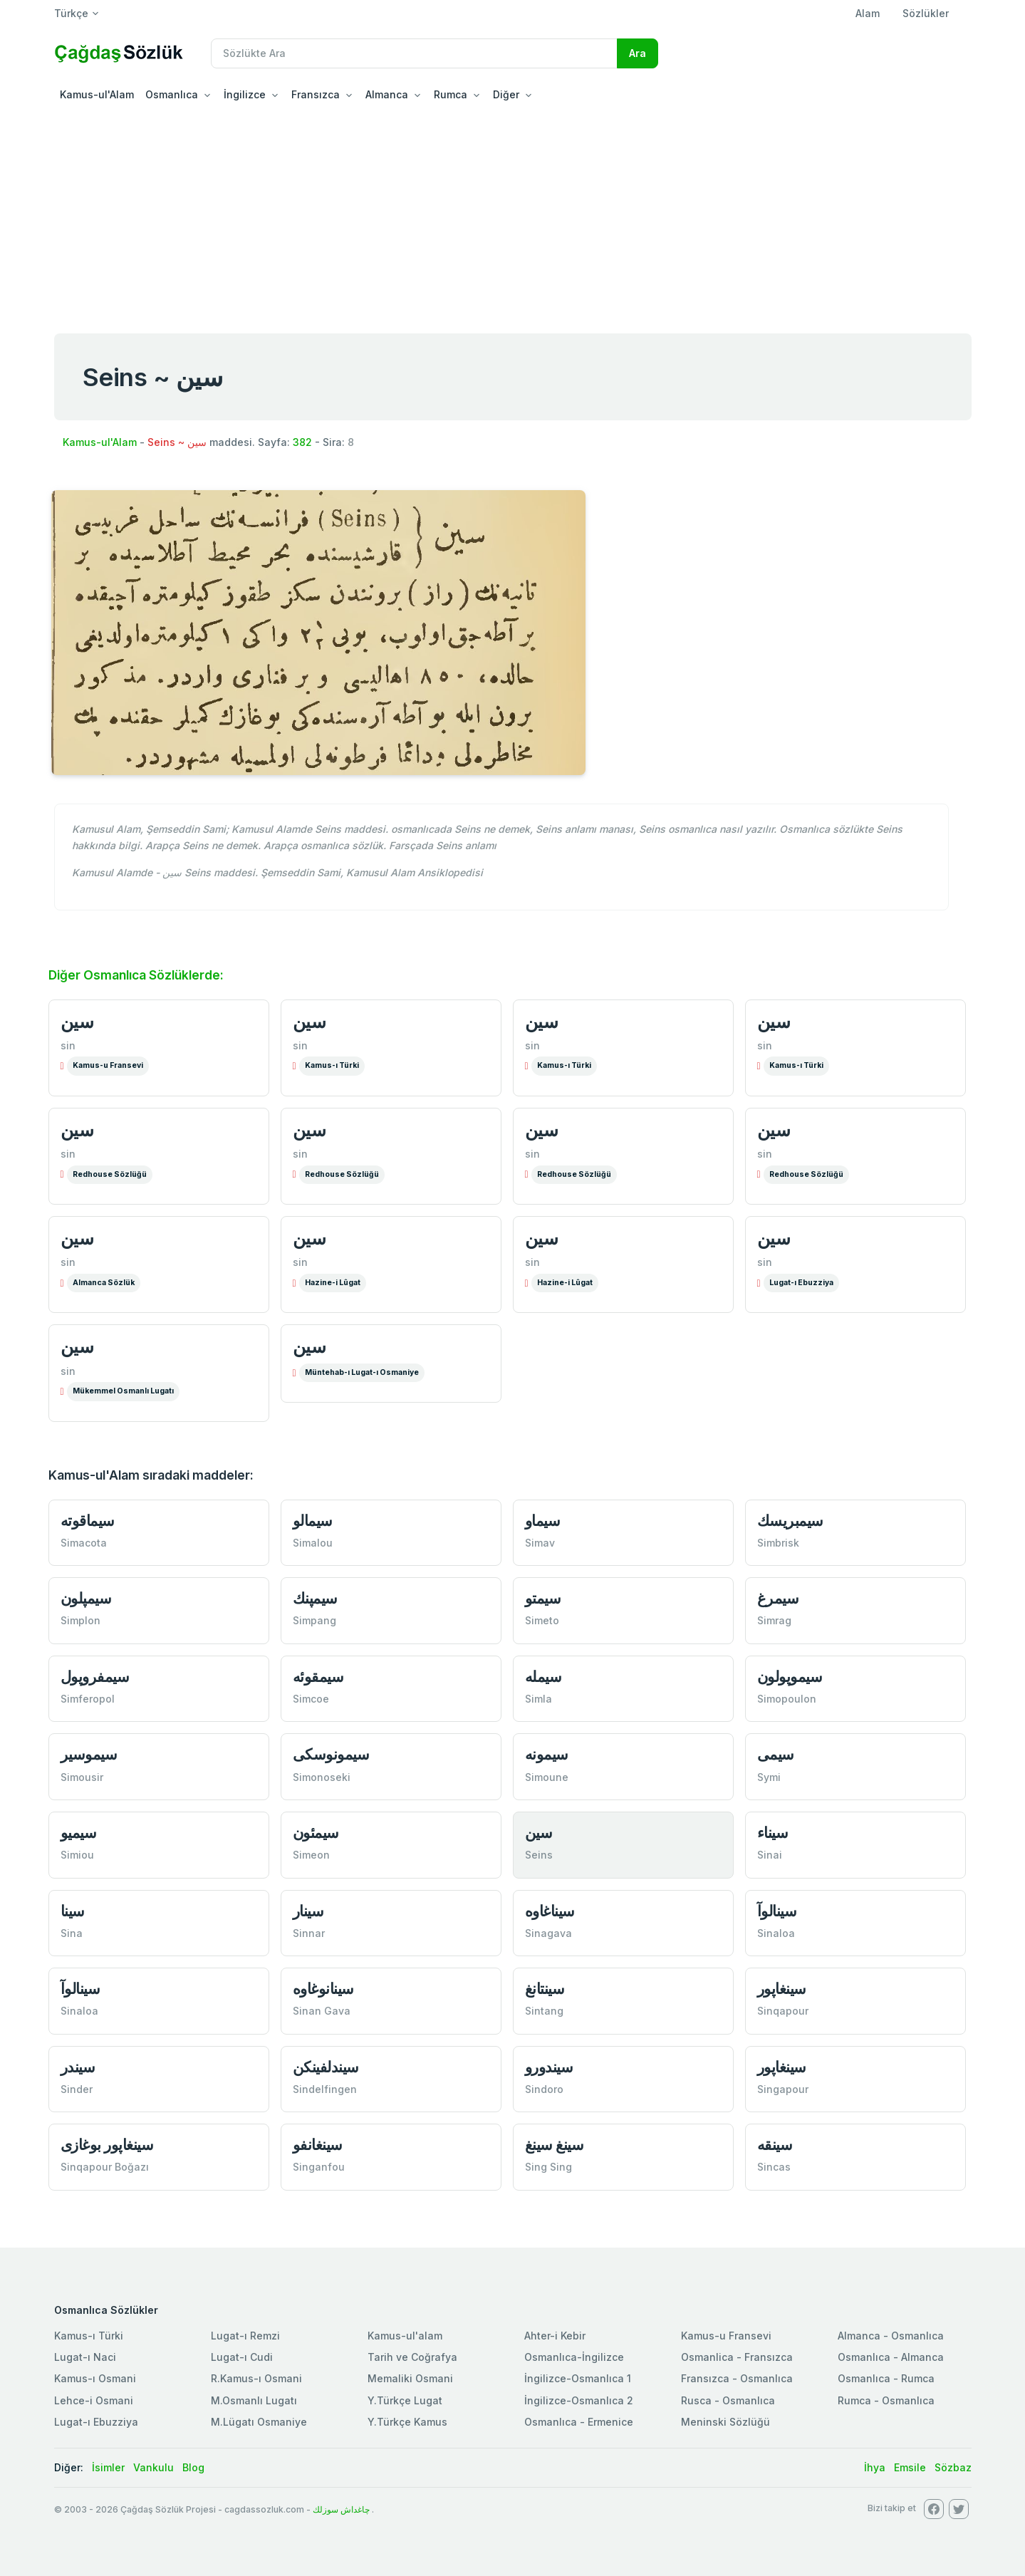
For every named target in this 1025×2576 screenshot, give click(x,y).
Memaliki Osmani (410, 2378)
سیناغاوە (550, 1911)
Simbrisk (778, 1543)
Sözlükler (925, 13)
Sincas (774, 2167)
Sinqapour (782, 2011)
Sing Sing (548, 2167)
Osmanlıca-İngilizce (574, 2357)
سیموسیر (89, 1754)
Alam (867, 13)
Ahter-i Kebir (555, 2336)
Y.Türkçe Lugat (405, 2400)
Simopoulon (786, 1699)
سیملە (543, 1677)
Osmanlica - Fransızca (737, 2357)
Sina (72, 1933)
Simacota (84, 1543)
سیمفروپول (95, 1677)
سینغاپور (781, 1989)
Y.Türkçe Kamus (407, 2422)
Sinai (769, 1855)
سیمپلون (86, 1598)
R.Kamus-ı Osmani (256, 2378)
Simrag (774, 1620)
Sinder (77, 2089)
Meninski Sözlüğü (725, 2422)
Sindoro (544, 2089)
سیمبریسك (790, 1521)
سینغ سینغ (554, 2145)
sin (68, 1045)
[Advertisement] (512, 216)
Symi (769, 1777)
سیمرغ (778, 1598)
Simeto (542, 1620)
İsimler (108, 2467)
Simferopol (88, 1699)
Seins (539, 1855)
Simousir (82, 1777)
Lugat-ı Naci (85, 2357)
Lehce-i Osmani (93, 2400)
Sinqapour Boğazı (105, 2167)
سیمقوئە (318, 1677)
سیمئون (316, 1833)
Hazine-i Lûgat (332, 1282)
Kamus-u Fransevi (108, 1065)
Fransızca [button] (315, 94)
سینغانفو (318, 2145)
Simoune (546, 1777)
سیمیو (79, 1833)
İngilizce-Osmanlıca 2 (578, 2400)
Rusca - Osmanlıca (728, 2400)
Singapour (782, 2089)
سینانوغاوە (323, 1989)
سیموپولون (790, 1677)
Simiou (77, 1855)
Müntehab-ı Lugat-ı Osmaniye (362, 1372)
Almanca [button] (386, 94)
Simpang (314, 1620)
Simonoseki (321, 1777)
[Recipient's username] (414, 53)
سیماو (543, 1521)
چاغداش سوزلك (341, 2509)
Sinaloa (776, 1933)
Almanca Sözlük (104, 1282)
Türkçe (71, 13)
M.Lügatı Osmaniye (259, 2422)
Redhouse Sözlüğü (110, 1174)
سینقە (775, 2145)
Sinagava (548, 1933)
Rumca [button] (450, 94)
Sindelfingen (325, 2089)
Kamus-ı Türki (332, 1065)
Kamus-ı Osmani (95, 2378)
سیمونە (546, 1754)
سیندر (78, 2067)
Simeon (311, 1855)
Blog (193, 2467)
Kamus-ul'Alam (97, 94)
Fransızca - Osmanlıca (737, 2378)
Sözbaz (953, 2467)
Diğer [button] (506, 94)
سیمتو (543, 1598)
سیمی (775, 1754)
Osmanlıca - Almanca (891, 2357)
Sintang (544, 2011)
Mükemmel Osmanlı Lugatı (123, 1391)
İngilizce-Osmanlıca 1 (577, 2378)
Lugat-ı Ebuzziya (801, 1282)
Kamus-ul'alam (405, 2336)
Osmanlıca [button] (171, 94)
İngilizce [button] (245, 94)
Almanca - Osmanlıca (891, 2336)
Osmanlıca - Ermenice (578, 2422)
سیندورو (549, 2067)
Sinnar (309, 1933)
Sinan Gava (321, 2011)
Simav (540, 1543)
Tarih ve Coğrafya (412, 2357)
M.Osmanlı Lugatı (254, 2400)
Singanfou (319, 2167)
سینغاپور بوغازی (107, 2145)
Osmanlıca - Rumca (886, 2378)
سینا (73, 1911)
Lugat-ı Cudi (242, 2357)
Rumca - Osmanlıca (886, 2400)
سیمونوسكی (331, 1754)
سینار (308, 1911)
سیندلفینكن (326, 2067)
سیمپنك (315, 1598)
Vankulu (153, 2467)
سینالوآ (777, 1911)
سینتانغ (545, 1989)
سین (77, 1021)
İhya (874, 2467)
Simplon (80, 1620)
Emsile (910, 2467)
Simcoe (311, 1699)
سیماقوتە (88, 1521)
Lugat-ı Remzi (245, 2336)
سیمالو (313, 1521)
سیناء (773, 1833)
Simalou (313, 1543)
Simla (538, 1699)
